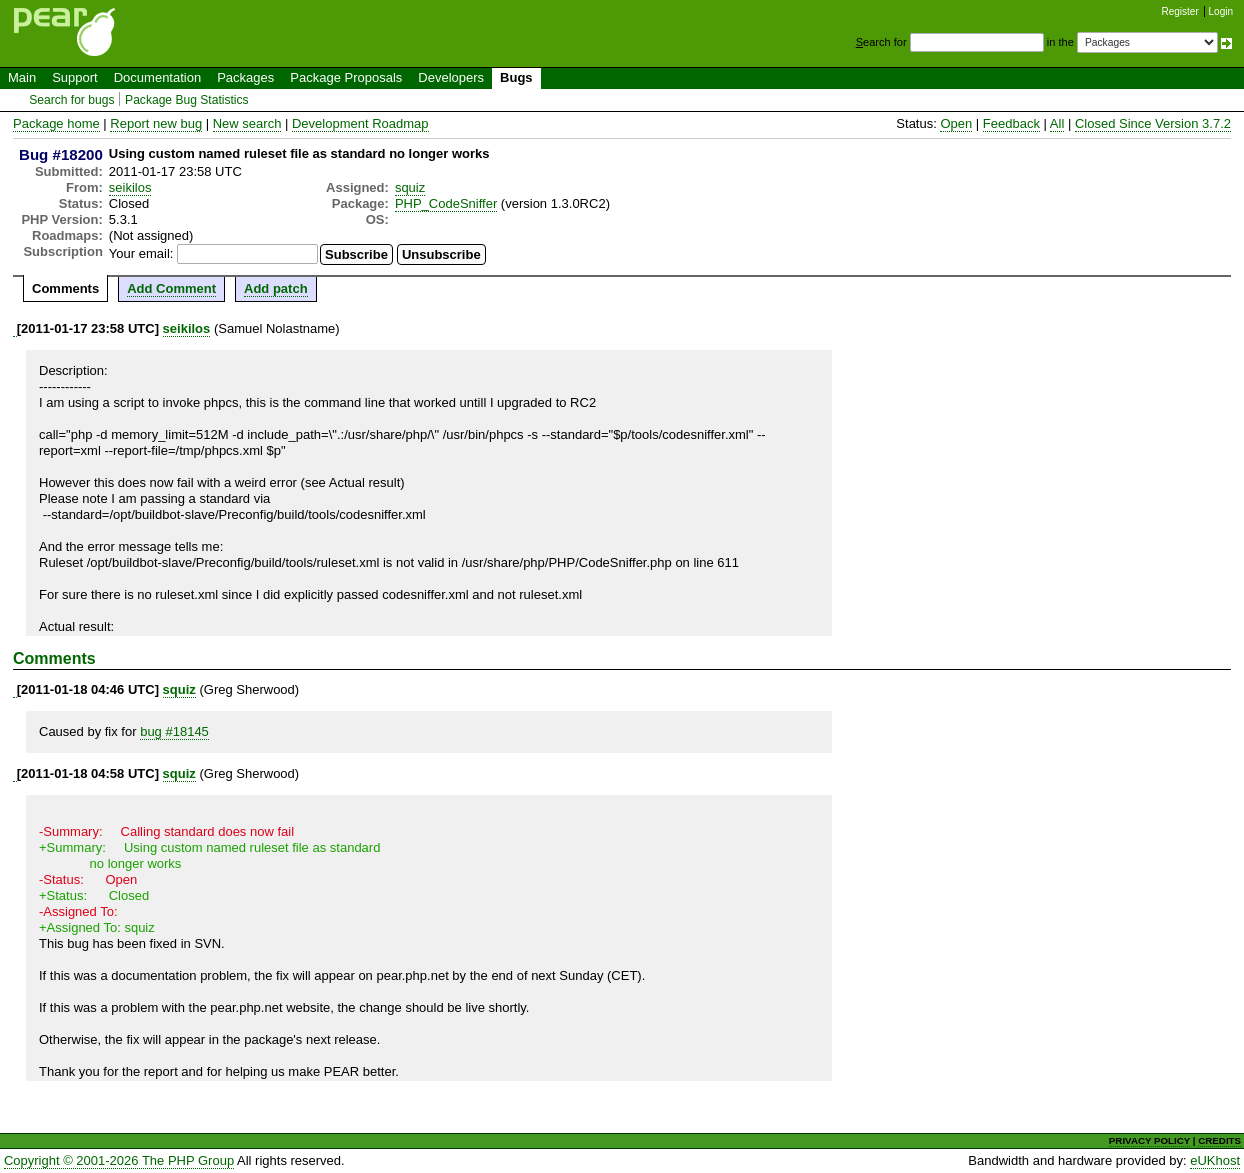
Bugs (516, 77)
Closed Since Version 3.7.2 (1153, 123)
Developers (451, 77)
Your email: (141, 253)
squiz (410, 187)
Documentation (157, 77)
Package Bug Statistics (187, 100)
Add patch (276, 288)
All (1057, 123)
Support (75, 77)
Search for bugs (71, 100)
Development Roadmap (360, 123)
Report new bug (156, 123)
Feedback (1011, 123)
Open (956, 123)
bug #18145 (174, 731)
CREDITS (1219, 1140)
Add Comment (171, 288)
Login (1221, 11)
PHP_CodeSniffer (446, 203)
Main (22, 77)
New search (247, 123)
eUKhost (1215, 1160)
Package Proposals (346, 77)
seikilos (130, 187)
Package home (56, 123)
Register (1180, 11)
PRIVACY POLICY (1149, 1140)
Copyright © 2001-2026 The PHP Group (119, 1160)
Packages (245, 77)
